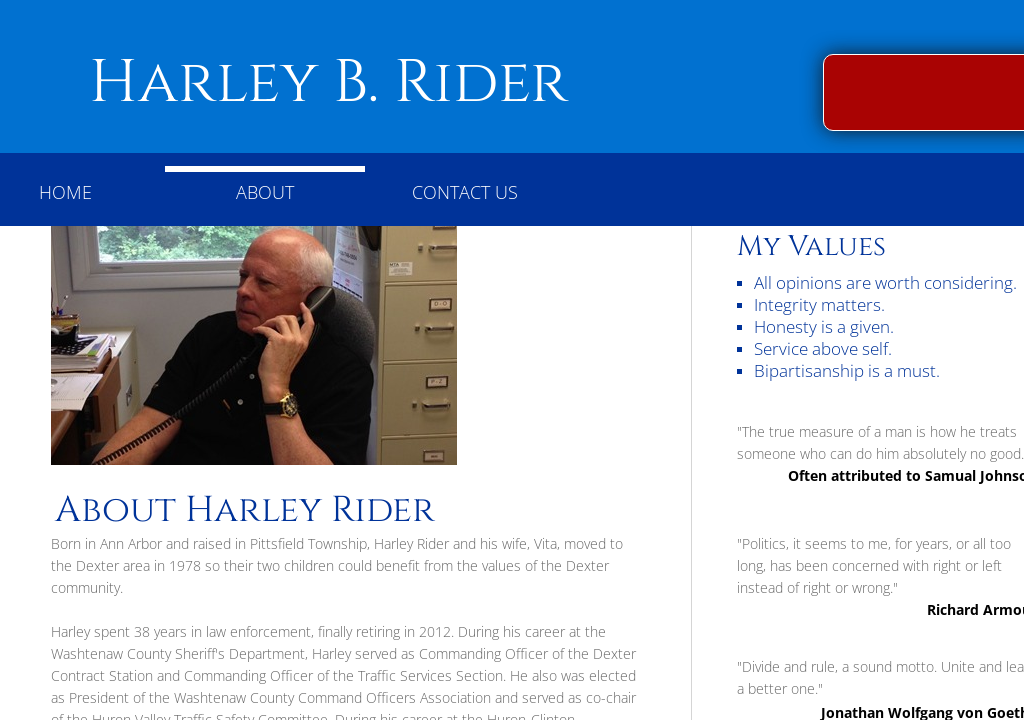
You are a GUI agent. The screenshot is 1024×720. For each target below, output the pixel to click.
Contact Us (465, 192)
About (265, 192)
